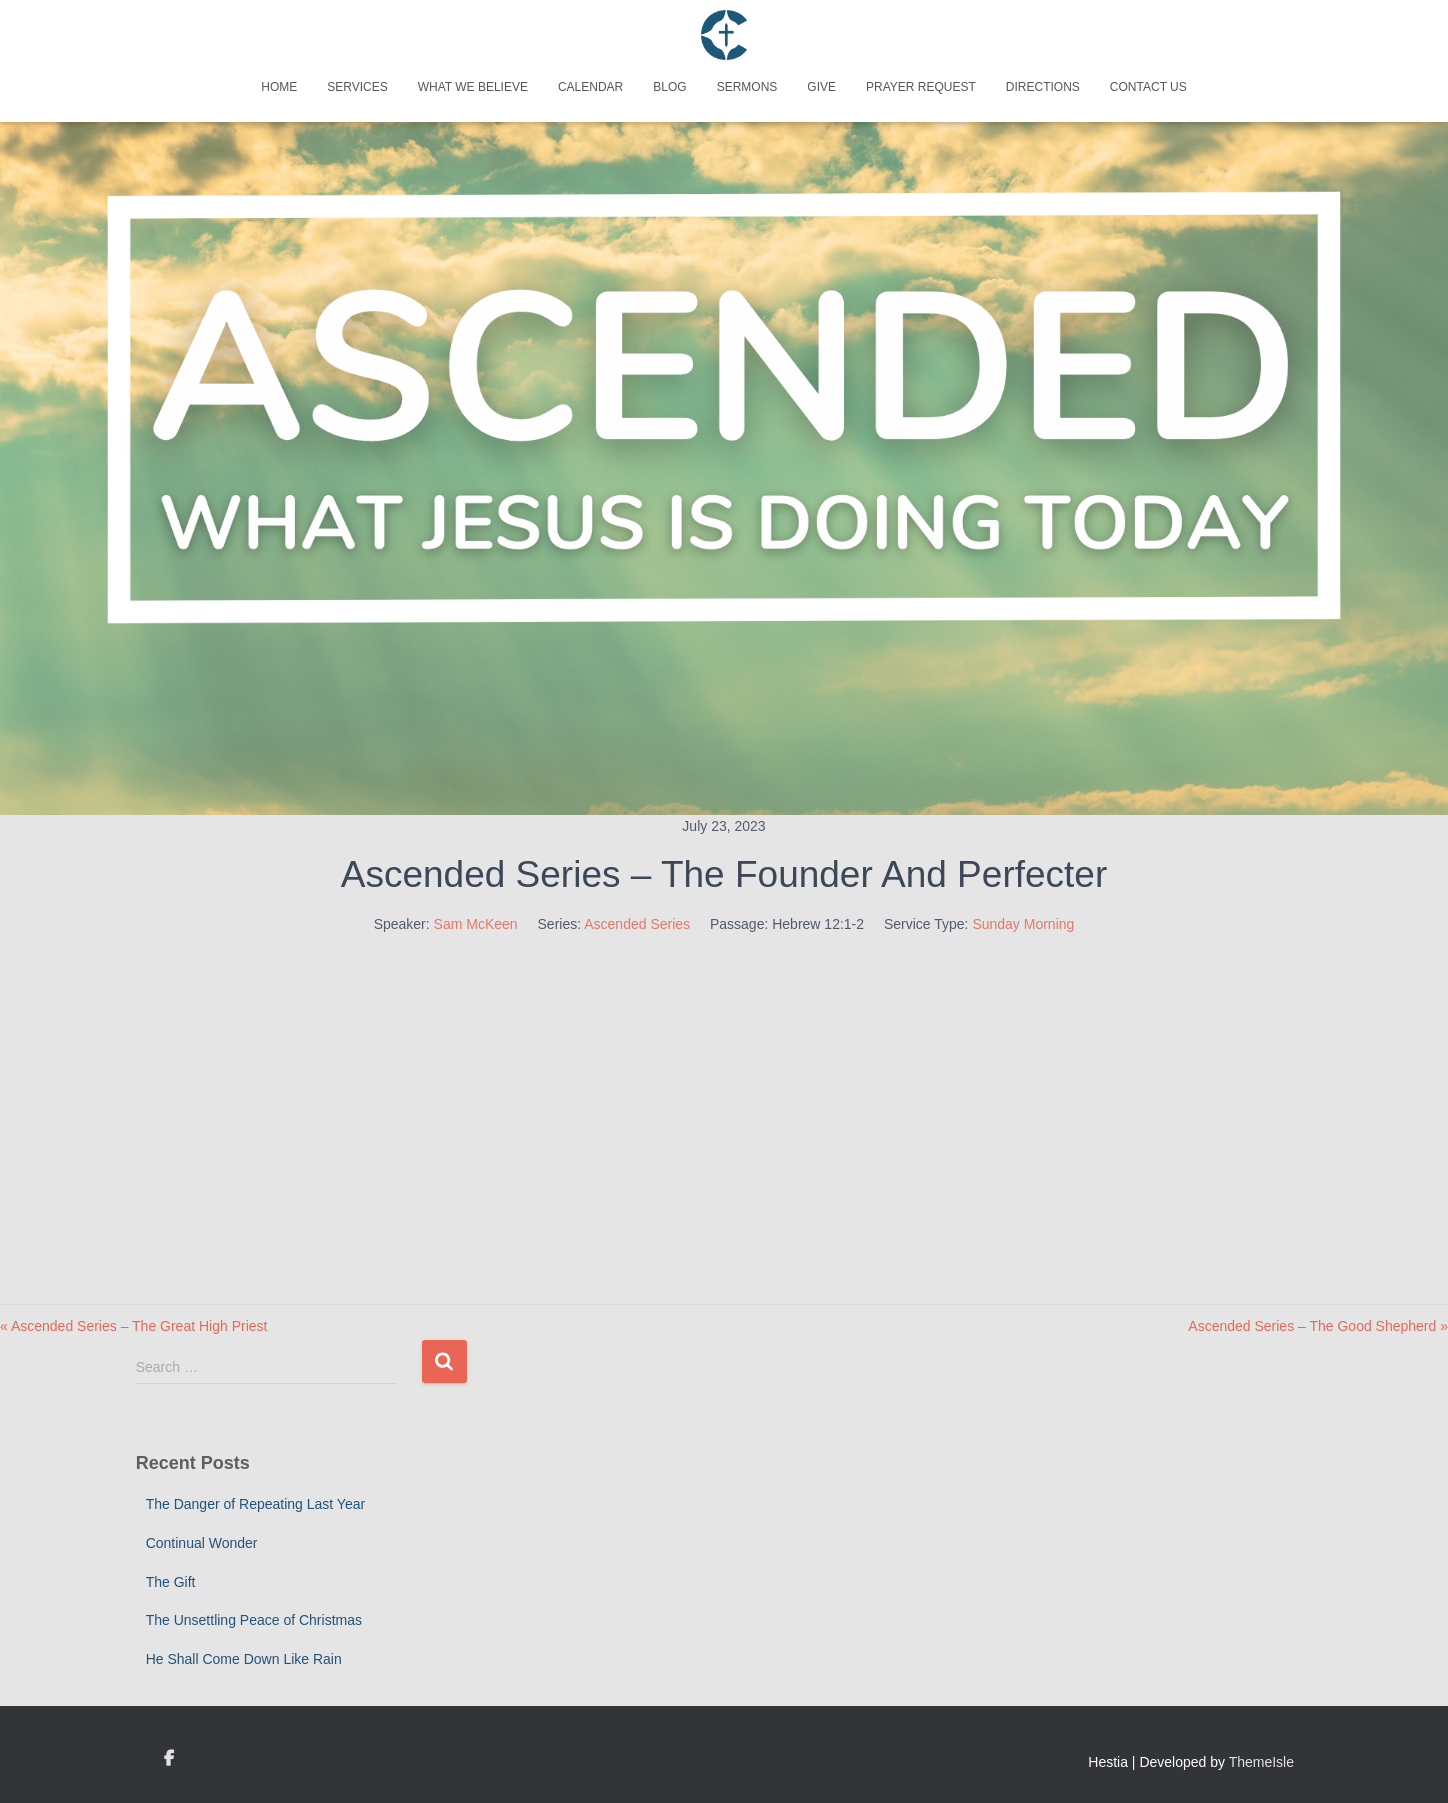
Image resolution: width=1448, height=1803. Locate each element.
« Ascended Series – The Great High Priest (133, 1326)
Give (821, 87)
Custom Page (169, 1759)
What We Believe (473, 87)
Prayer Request (921, 87)
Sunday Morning (1023, 924)
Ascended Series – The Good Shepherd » (1318, 1326)
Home (279, 87)
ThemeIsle (1261, 1762)
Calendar (590, 87)
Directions (1043, 87)
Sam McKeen (476, 924)
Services (357, 87)
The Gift (171, 1582)
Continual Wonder (202, 1543)
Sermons (747, 87)
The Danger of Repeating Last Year (256, 1504)
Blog (669, 87)
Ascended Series (637, 924)
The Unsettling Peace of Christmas (254, 1620)
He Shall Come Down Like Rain (244, 1659)
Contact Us (1148, 87)
